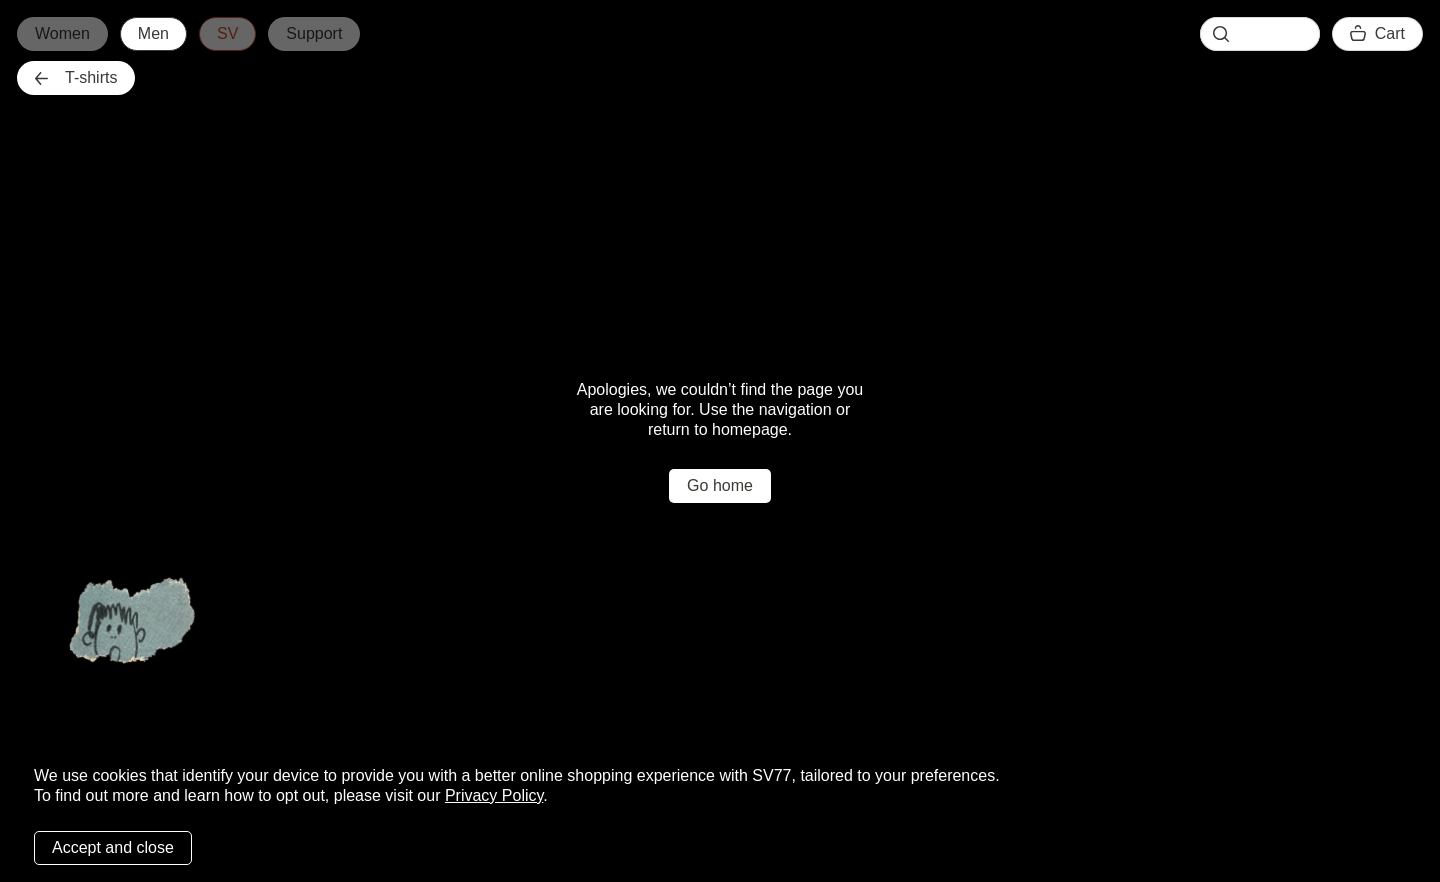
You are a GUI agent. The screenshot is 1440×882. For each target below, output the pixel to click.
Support (314, 33)
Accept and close (113, 847)
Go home (720, 485)
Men (153, 33)
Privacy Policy (494, 795)
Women (62, 33)
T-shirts (76, 77)
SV (227, 33)
